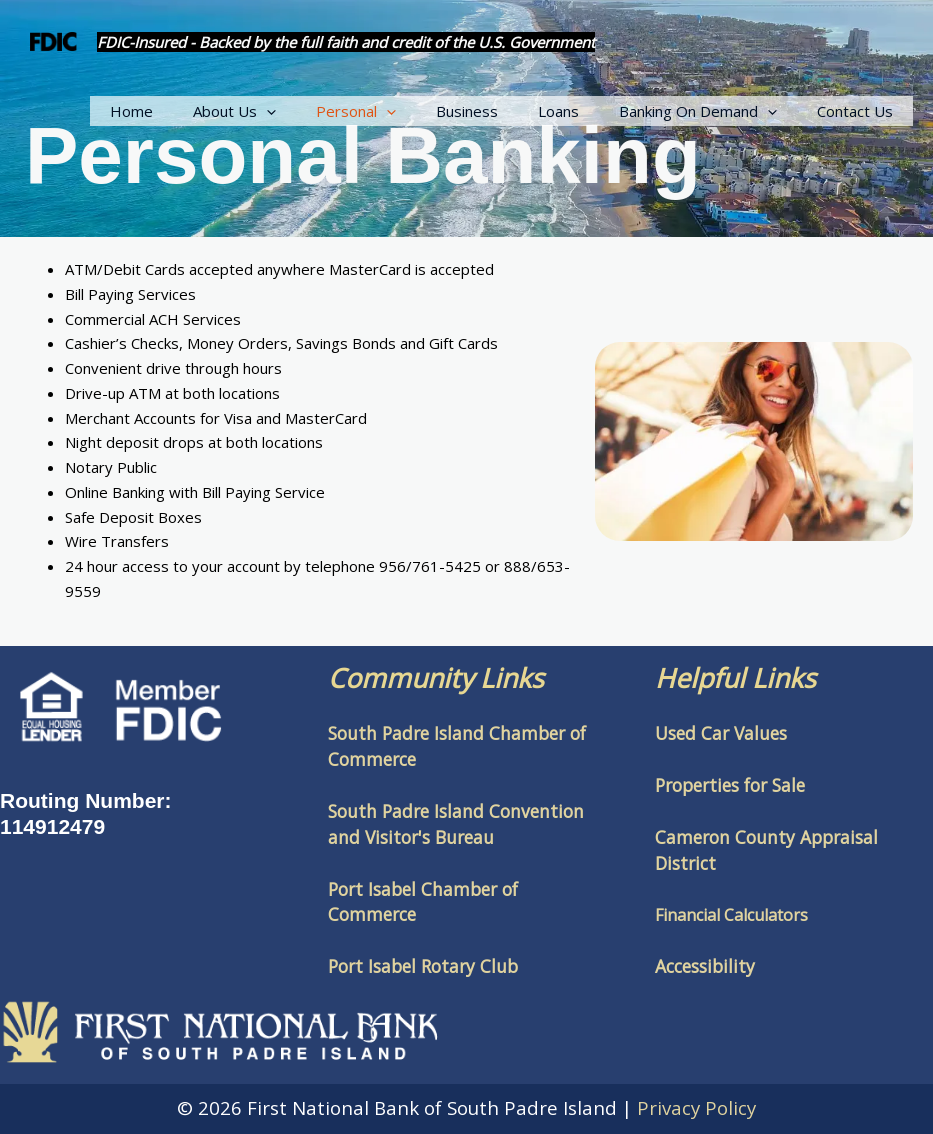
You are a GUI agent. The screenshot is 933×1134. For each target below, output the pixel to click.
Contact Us (860, 111)
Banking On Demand (713, 111)
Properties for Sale (730, 785)
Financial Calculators (731, 915)
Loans (583, 111)
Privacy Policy (696, 1107)
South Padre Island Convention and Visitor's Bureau (456, 824)
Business (502, 111)
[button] (321, 111)
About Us (289, 111)
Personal (401, 111)
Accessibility (705, 966)
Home (196, 111)
